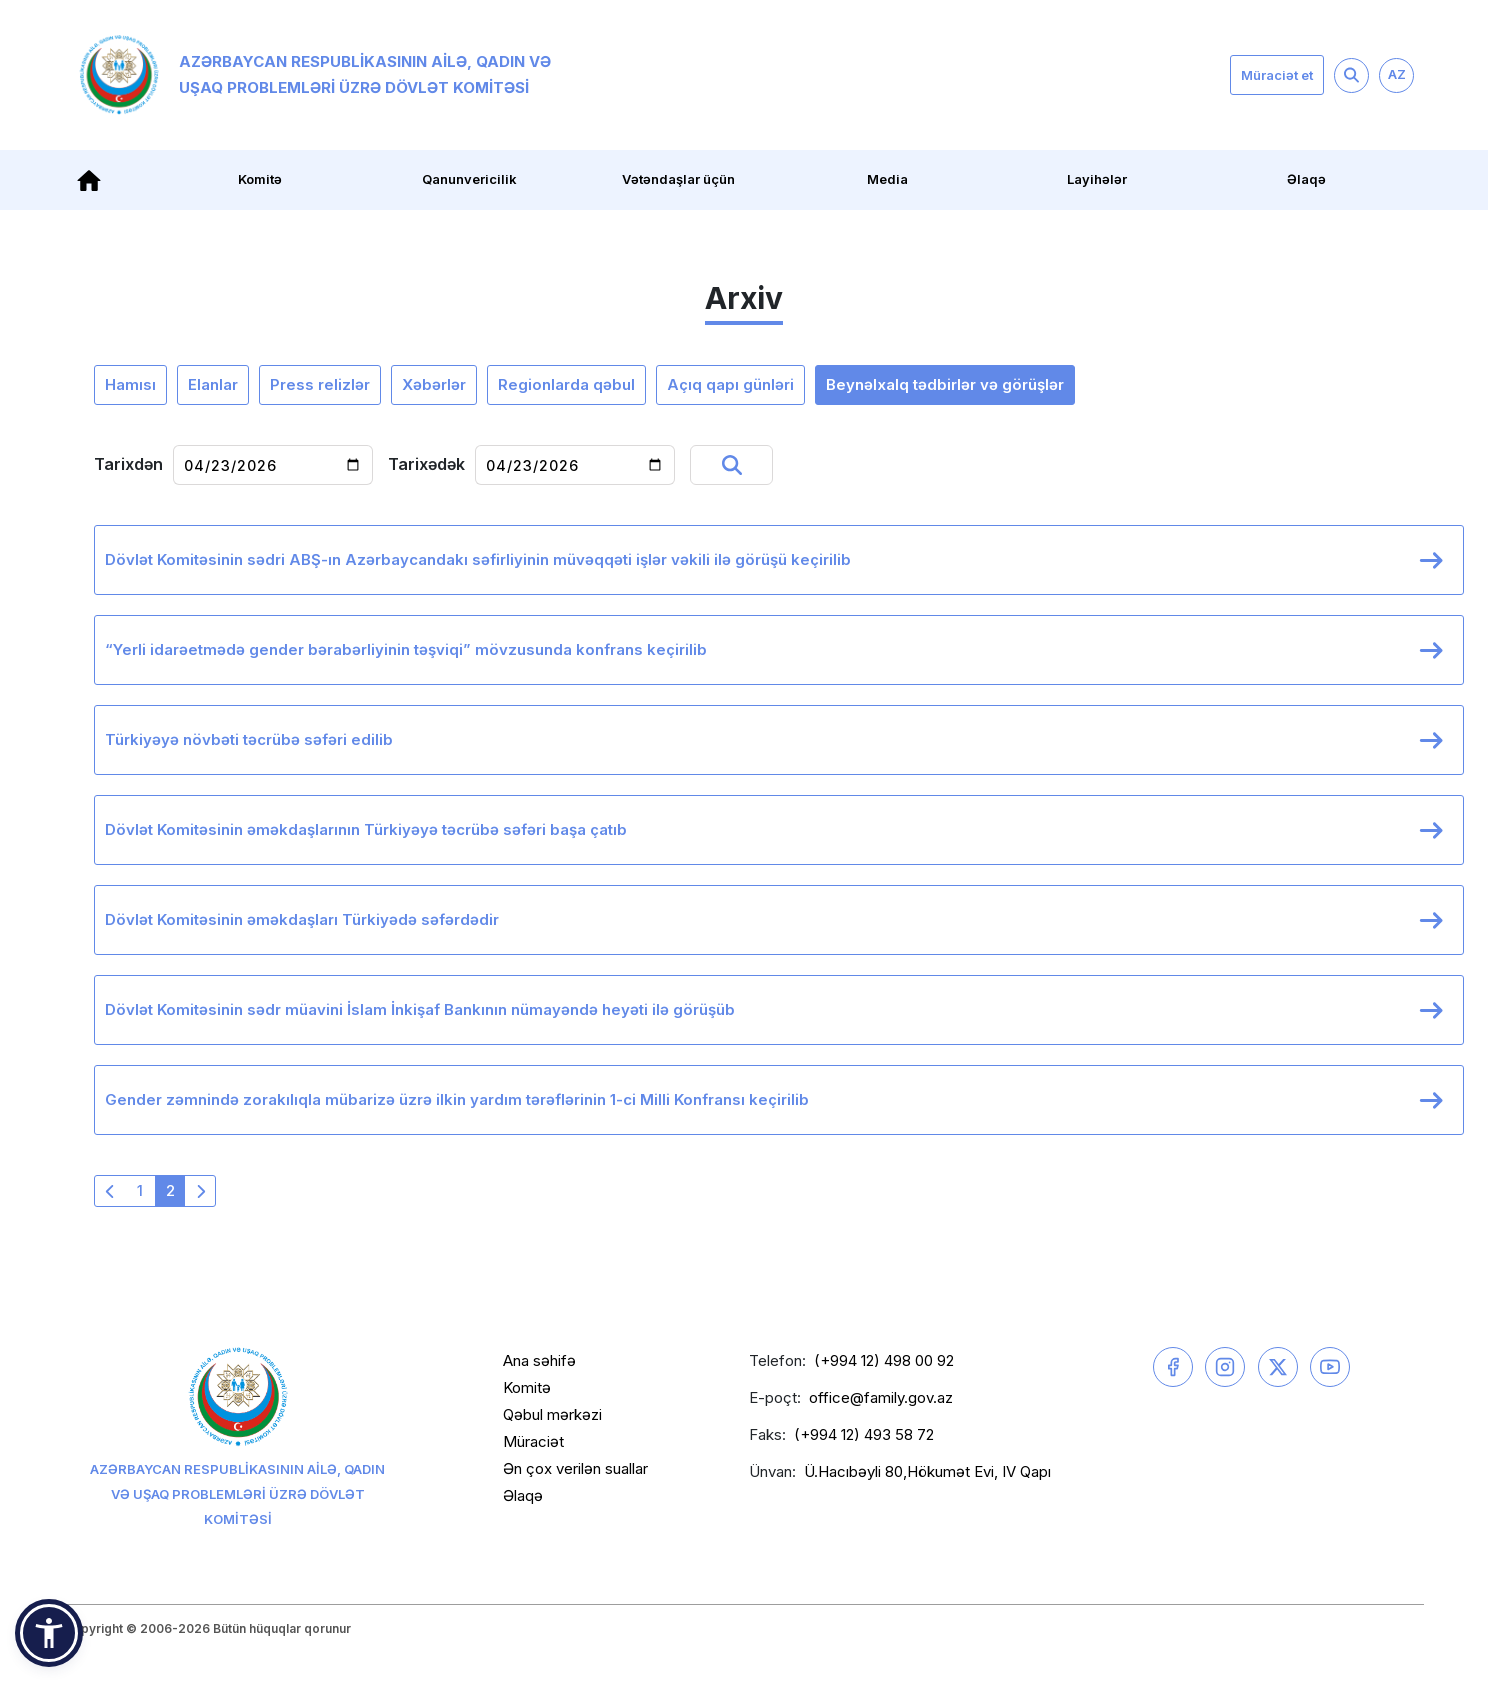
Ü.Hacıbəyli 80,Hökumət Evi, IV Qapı (927, 1471)
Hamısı (130, 384)
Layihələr (1097, 179)
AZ (1397, 74)
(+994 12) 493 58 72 (864, 1434)
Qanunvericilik (469, 179)
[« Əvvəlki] (110, 1191)
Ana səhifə (539, 1360)
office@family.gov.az (881, 1397)
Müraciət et (1277, 75)
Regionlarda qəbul (566, 384)
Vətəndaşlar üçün (678, 179)
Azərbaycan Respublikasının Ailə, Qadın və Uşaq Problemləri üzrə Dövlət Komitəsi (315, 75)
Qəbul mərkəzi (552, 1414)
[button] (49, 1633)
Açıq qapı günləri (730, 384)
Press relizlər (320, 384)
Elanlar (213, 384)
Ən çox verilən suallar (575, 1468)
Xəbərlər (434, 384)
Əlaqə (1306, 179)
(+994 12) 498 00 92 (884, 1360)
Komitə (260, 179)
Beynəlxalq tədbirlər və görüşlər (945, 384)
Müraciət (533, 1441)
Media (887, 179)
